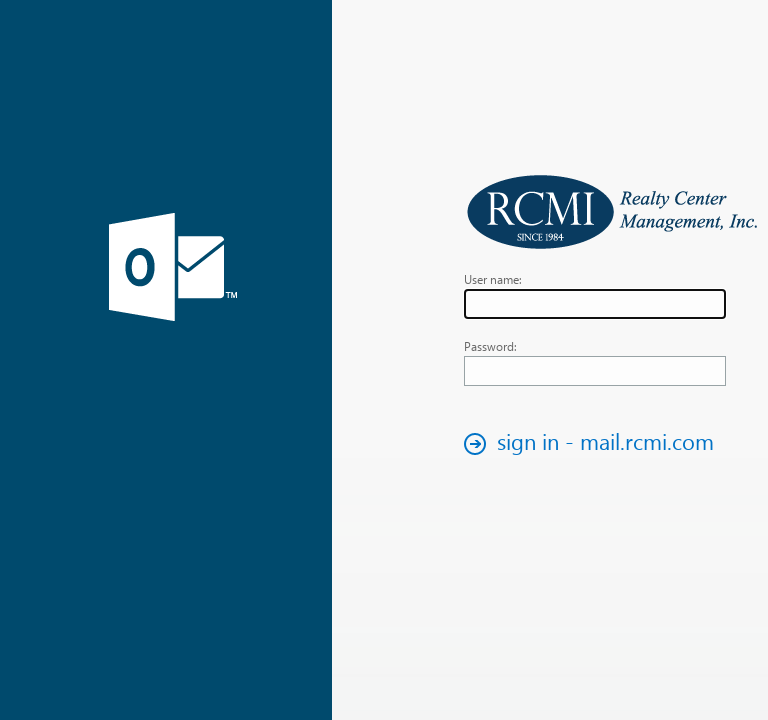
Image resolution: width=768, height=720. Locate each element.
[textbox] (595, 304)
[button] (594, 443)
